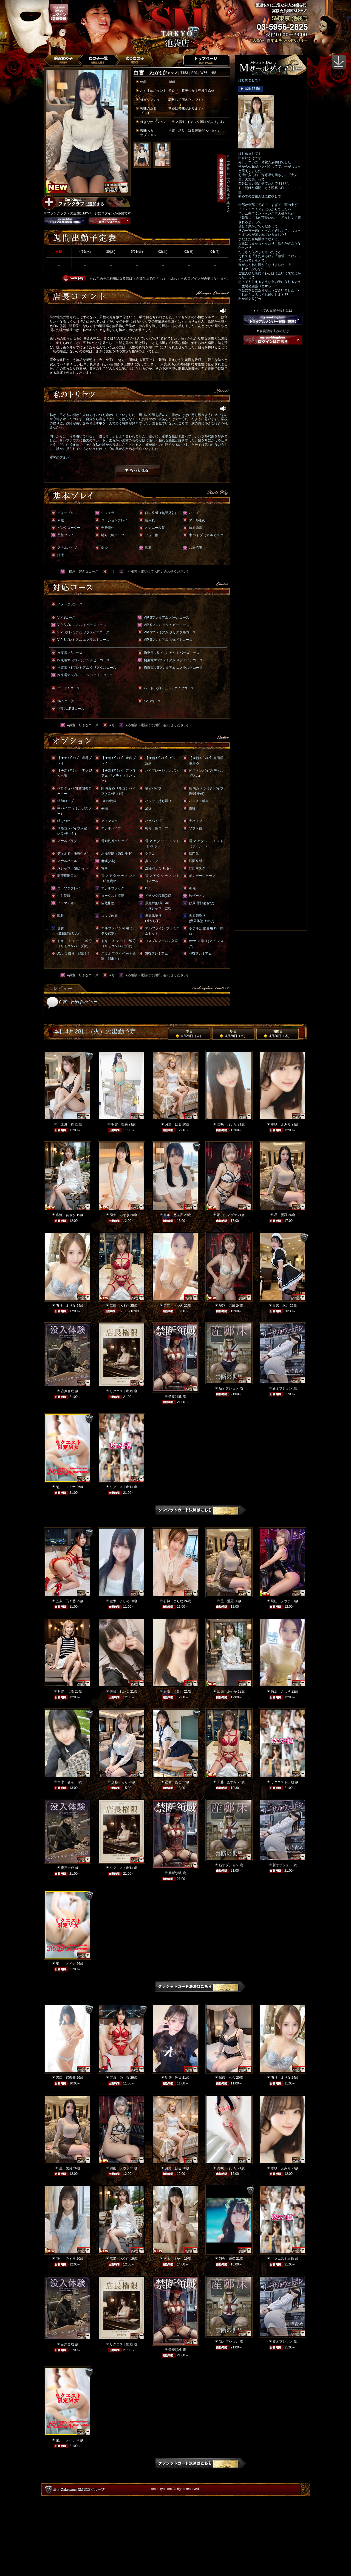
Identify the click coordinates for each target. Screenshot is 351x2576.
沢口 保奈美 (66, 2078)
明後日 (277, 1034)
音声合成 (67, 1391)
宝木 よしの (119, 1601)
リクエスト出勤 (121, 1391)
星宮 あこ (281, 1306)
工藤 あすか (119, 1306)
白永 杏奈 (66, 1782)
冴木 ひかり (173, 2259)
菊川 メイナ (66, 1487)
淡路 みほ (227, 1306)
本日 (189, 1034)
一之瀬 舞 (66, 1124)
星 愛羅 (280, 1215)
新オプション (229, 1388)
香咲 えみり (281, 1124)
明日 (233, 1034)
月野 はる (173, 1124)
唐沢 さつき (173, 1306)
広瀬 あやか (66, 1215)
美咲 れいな (227, 1124)
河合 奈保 (227, 2259)
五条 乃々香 (173, 1215)
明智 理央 (119, 1124)
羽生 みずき (119, 1215)
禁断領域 (175, 1396)
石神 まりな (66, 1306)
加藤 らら (119, 1782)
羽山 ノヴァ (227, 1215)
